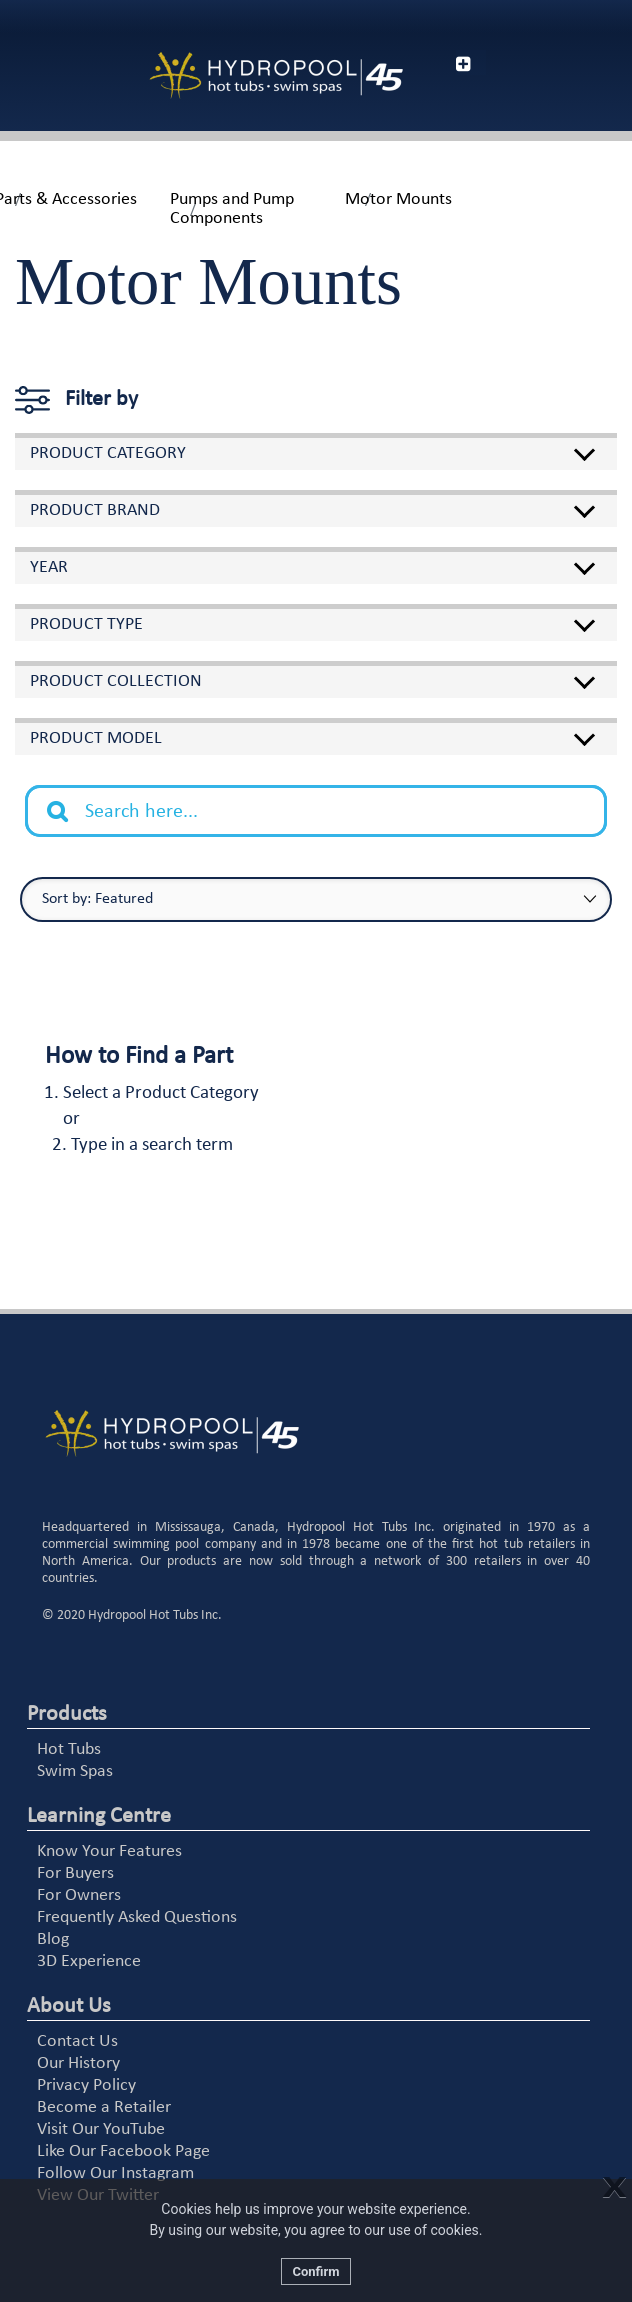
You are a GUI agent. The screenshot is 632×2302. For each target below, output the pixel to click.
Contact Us (77, 2041)
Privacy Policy (86, 2085)
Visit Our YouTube (101, 2129)
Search (68, 796)
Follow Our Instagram (115, 2173)
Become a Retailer (104, 2107)
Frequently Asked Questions (137, 1917)
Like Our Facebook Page (123, 2151)
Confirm (315, 2271)
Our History (78, 2063)
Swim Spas (75, 1771)
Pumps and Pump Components (232, 209)
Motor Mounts (398, 199)
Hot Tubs (69, 1749)
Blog (53, 1939)
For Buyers (75, 1873)
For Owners (79, 1895)
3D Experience (89, 1961)
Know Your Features (109, 1851)
